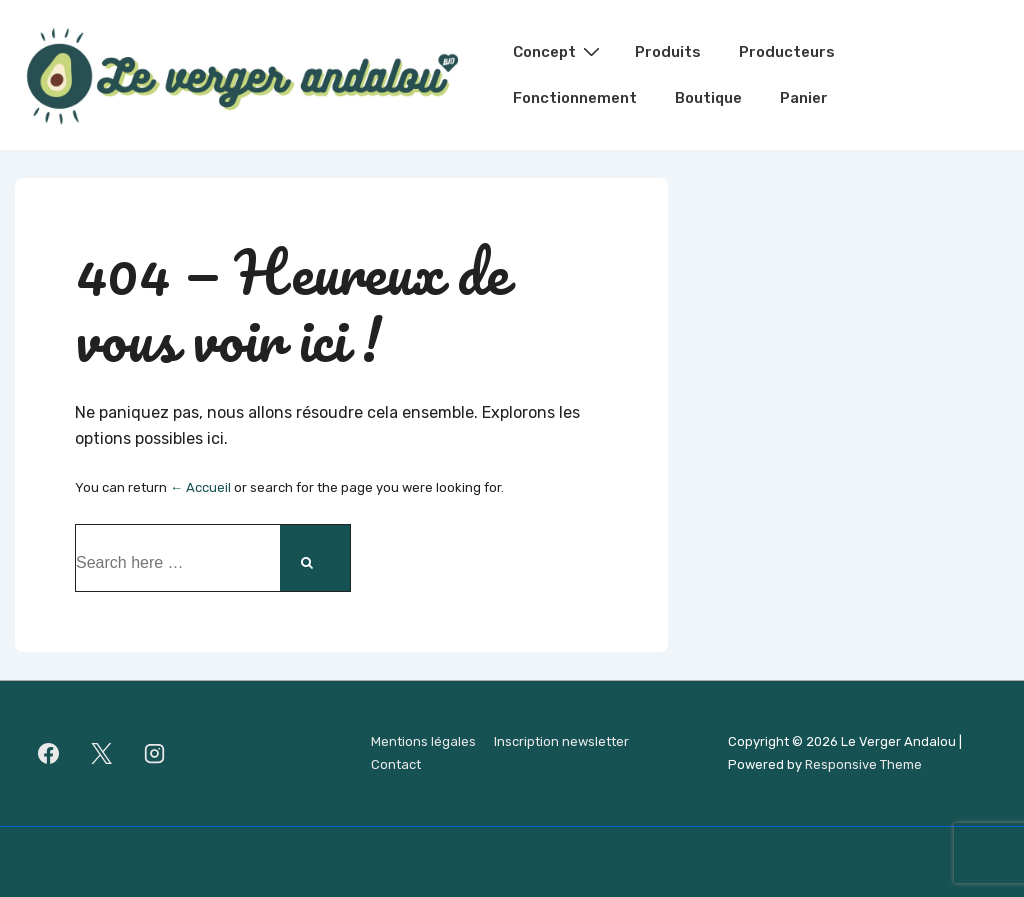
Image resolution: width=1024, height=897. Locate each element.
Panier (804, 98)
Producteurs (787, 52)
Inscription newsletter (561, 741)
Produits (668, 52)
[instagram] (155, 754)
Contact (396, 764)
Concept (559, 51)
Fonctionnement (575, 98)
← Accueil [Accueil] (200, 487)
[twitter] (102, 754)
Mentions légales (423, 741)
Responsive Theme (863, 764)
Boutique (708, 98)
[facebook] (49, 754)
